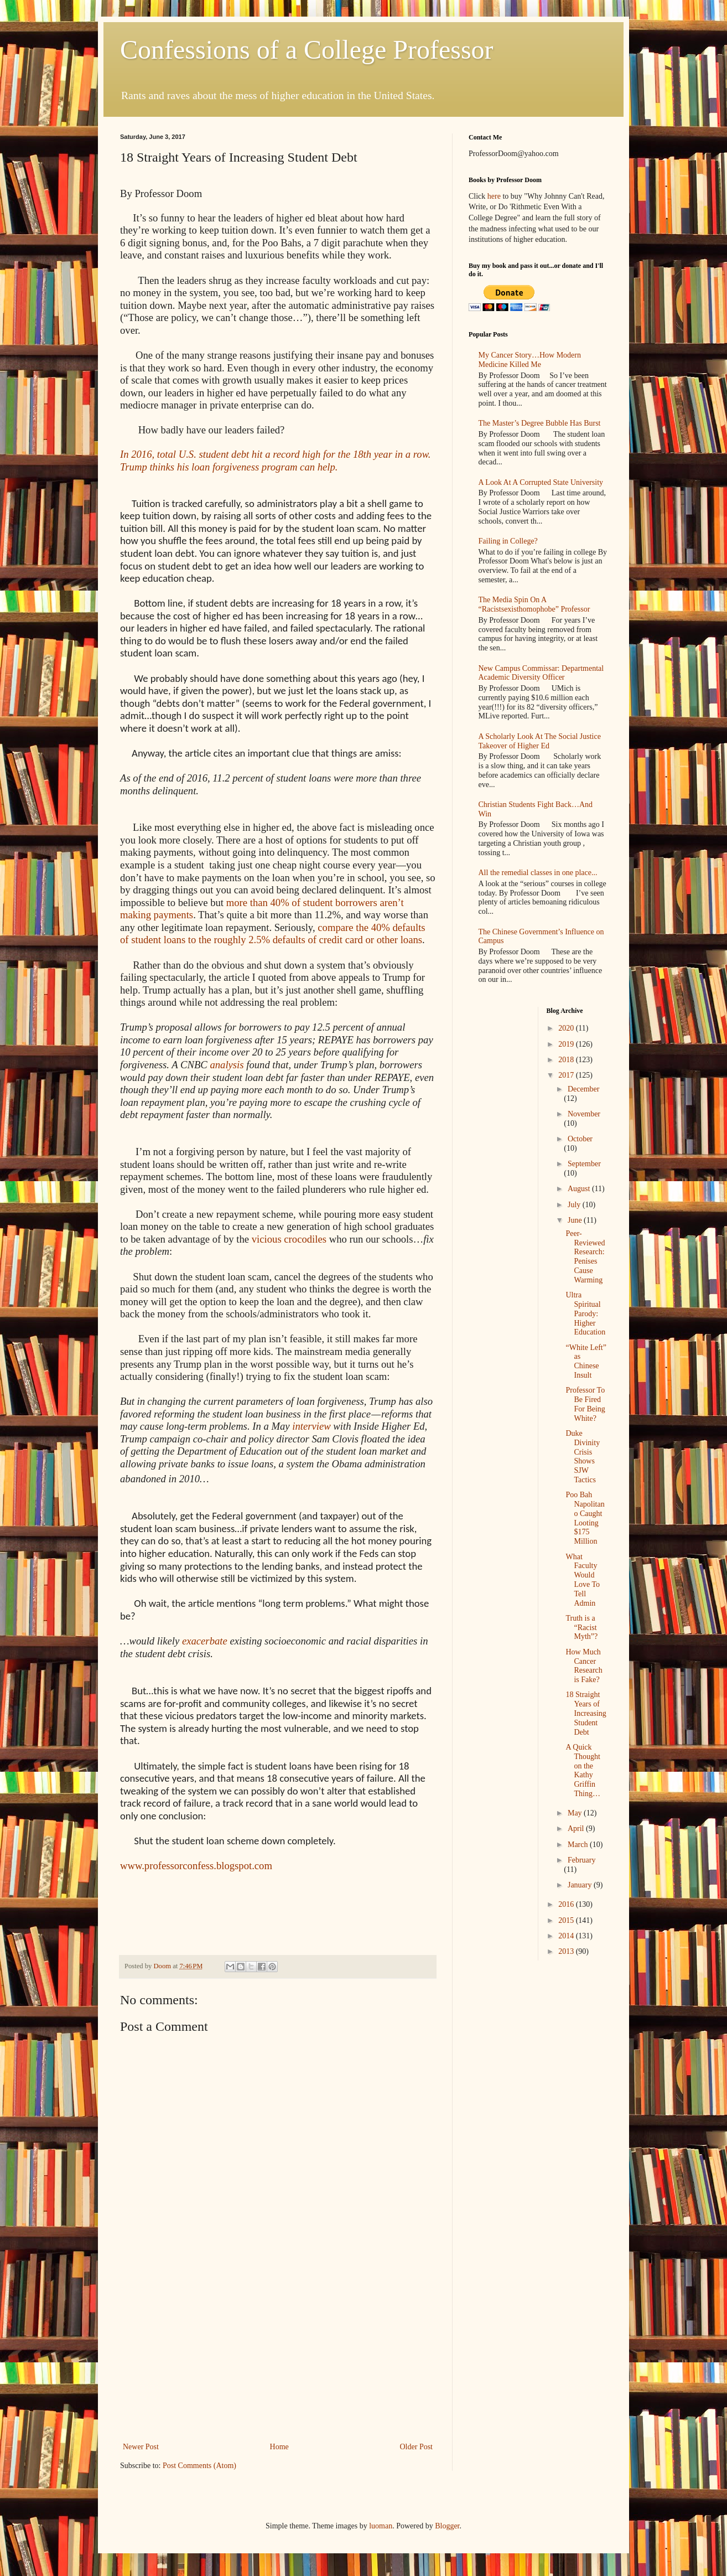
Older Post (416, 2447)
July (575, 1205)
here (494, 196)
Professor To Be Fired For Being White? (585, 1404)
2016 (567, 1904)
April (577, 1828)
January (581, 1885)
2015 (567, 1920)
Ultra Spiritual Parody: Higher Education (585, 1313)
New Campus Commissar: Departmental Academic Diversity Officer (541, 673)
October (580, 1139)
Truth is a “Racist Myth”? (581, 1627)
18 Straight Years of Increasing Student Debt (585, 1713)
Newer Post (141, 2447)
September (584, 1164)
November (584, 1114)
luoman (380, 2526)
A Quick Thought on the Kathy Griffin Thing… (582, 1770)
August (580, 1188)
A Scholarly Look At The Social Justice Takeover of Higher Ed (540, 741)
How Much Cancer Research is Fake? (583, 1666)
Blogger (447, 2526)
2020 (567, 1028)
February (582, 1860)
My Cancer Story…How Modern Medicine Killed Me (530, 360)
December (584, 1089)
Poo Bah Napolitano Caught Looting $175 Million (584, 1518)
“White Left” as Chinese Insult (585, 1361)
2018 (567, 1060)
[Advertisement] (278, 2357)
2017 (567, 1075)
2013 (567, 1951)
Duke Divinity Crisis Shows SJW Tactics (582, 1456)
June (576, 1220)
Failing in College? (508, 541)
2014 (567, 1936)
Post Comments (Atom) (199, 2465)
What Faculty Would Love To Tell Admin (582, 1580)
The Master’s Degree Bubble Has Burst (540, 423)
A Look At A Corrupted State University (541, 482)
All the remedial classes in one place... (538, 872)
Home (279, 2447)
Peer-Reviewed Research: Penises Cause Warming (585, 1256)
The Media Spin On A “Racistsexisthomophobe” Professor (534, 604)
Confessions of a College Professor (307, 49)
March (579, 1844)
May (576, 1813)
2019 (567, 1044)
